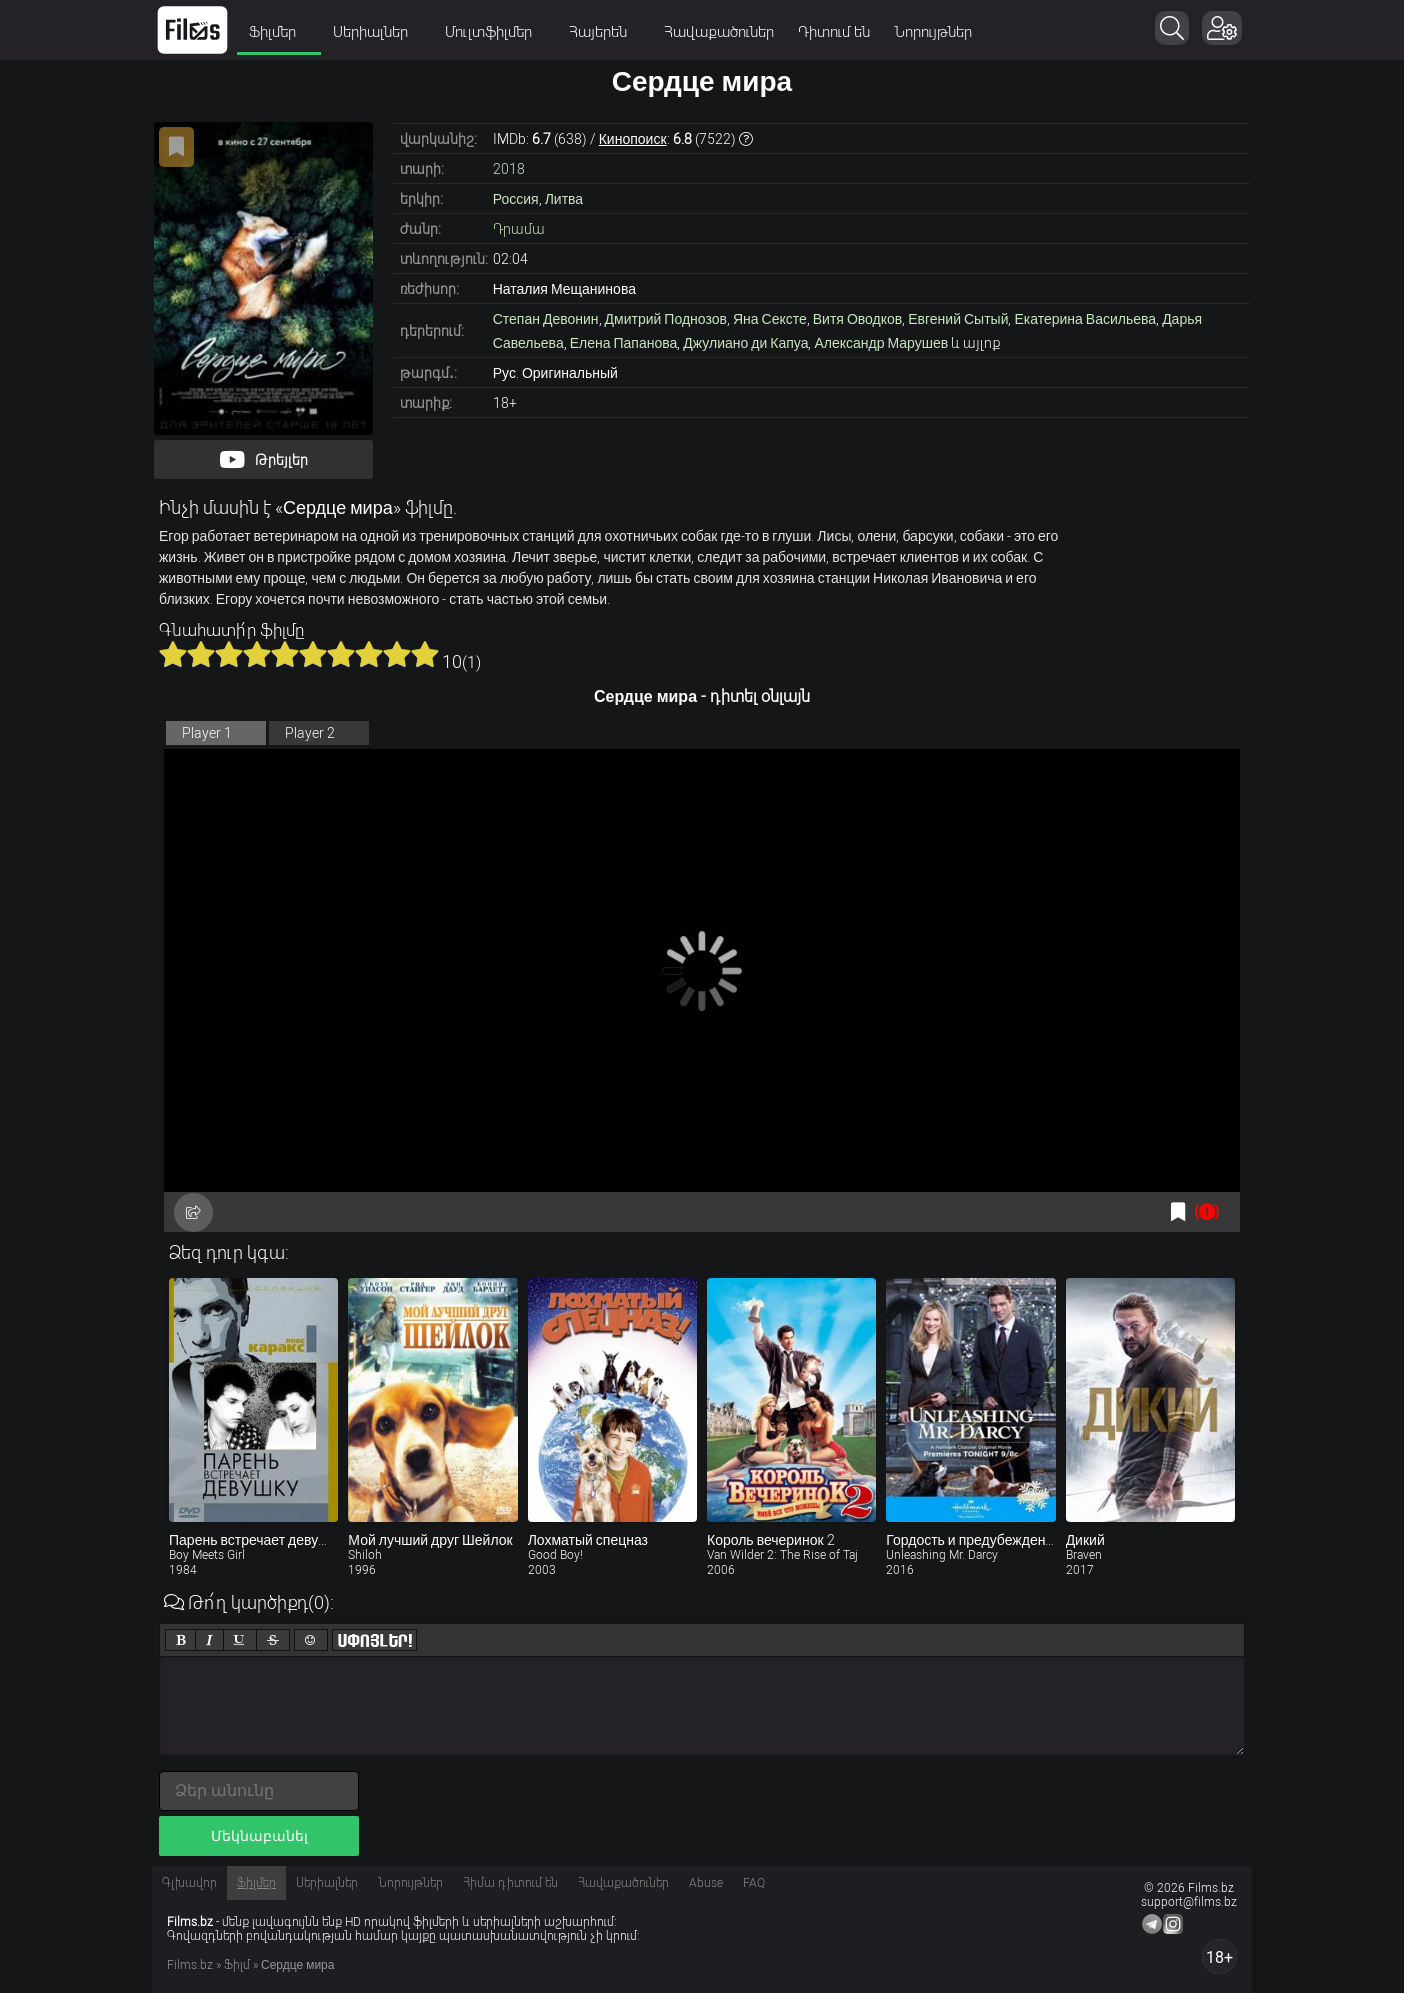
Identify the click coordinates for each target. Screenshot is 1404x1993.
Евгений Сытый (958, 319)
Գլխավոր (189, 1883)
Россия (516, 199)
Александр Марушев (881, 343)
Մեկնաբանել (259, 1836)
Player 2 (310, 733)
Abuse (706, 1883)
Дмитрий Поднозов (666, 319)
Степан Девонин (546, 319)
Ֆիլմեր (279, 32)
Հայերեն (604, 32)
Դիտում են (834, 32)
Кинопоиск (633, 139)
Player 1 (207, 733)
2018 (509, 169)
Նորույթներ (933, 32)
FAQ (754, 1883)
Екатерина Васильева (1085, 319)
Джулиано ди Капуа (745, 343)
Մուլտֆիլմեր (495, 32)
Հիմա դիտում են (510, 1883)
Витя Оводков (857, 319)
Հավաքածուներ (719, 32)
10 (425, 654)
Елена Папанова (624, 343)
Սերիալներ (377, 32)
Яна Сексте (770, 319)
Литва (564, 199)
